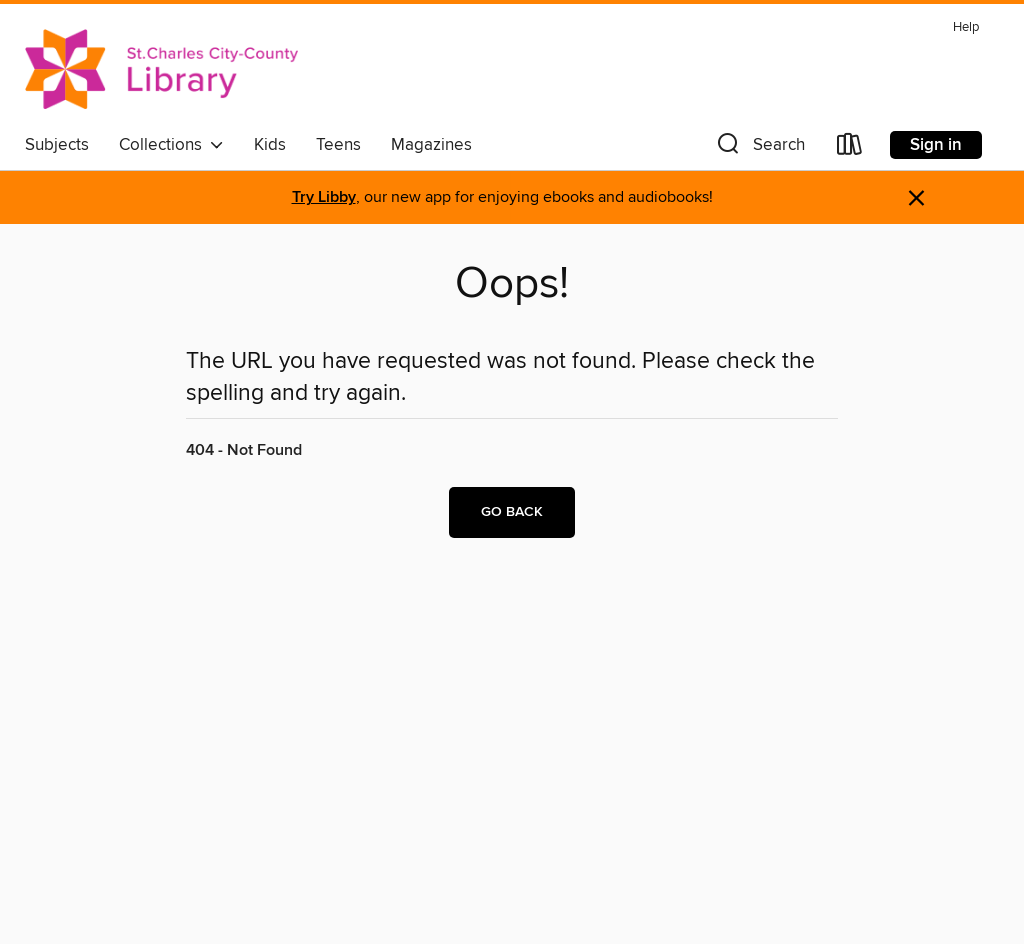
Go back (512, 512)
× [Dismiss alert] (916, 198)
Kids (270, 145)
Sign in (936, 145)
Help (966, 27)
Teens (338, 145)
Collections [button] (171, 145)
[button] (759, 148)
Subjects (57, 145)
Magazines (431, 145)
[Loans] (850, 148)
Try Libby (324, 197)
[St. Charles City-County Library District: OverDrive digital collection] (161, 69)
